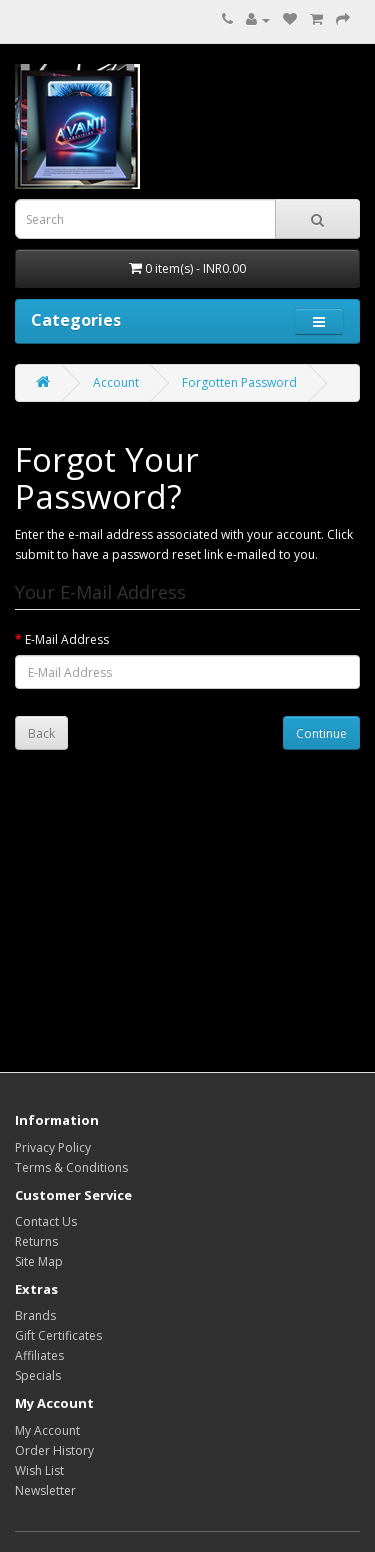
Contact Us (46, 1221)
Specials (38, 1375)
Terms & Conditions (71, 1167)
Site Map (39, 1261)
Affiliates (39, 1355)
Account (116, 382)
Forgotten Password (239, 382)
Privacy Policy (53, 1147)
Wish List (39, 1470)
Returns (36, 1241)
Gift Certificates (58, 1335)
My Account (47, 1430)
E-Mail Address (67, 639)
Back (41, 733)
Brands (35, 1315)
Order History (54, 1450)
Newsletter (45, 1490)
